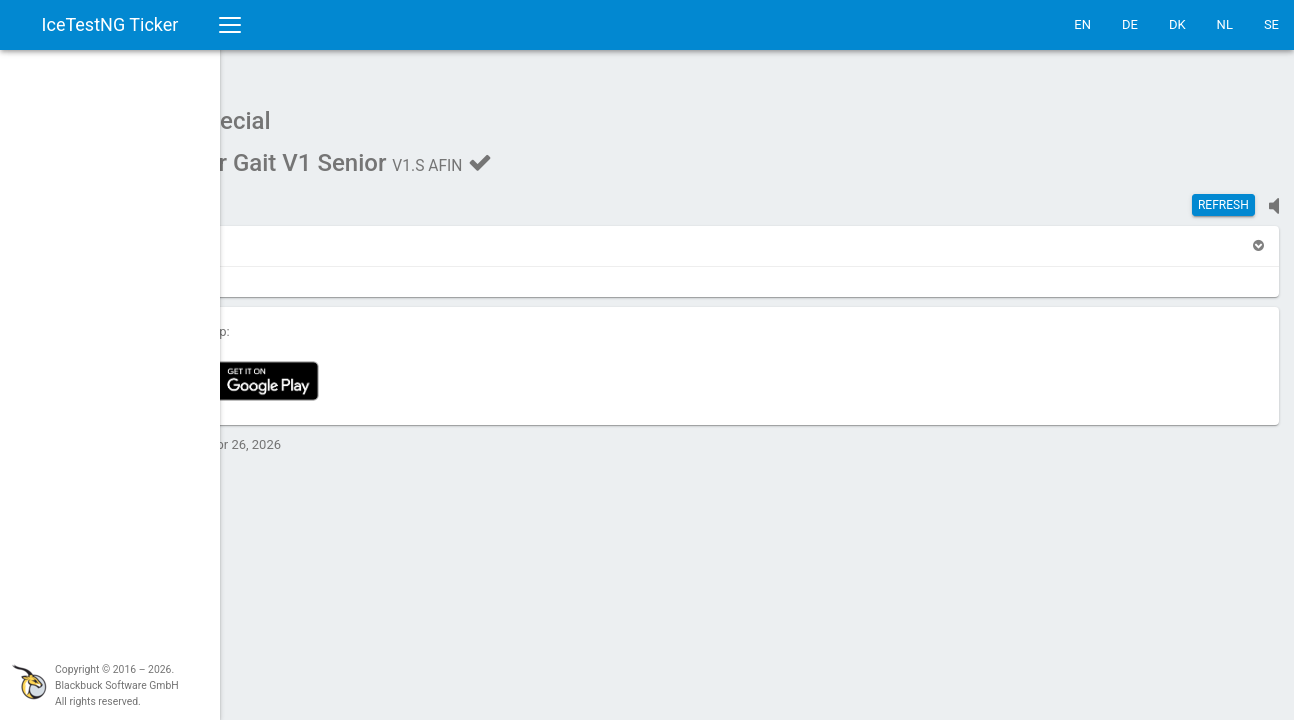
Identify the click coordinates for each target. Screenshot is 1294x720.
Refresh (1223, 195)
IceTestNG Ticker (110, 24)
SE (1271, 24)
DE (1130, 24)
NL (1225, 24)
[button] (272, 235)
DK (1177, 24)
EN (1082, 24)
